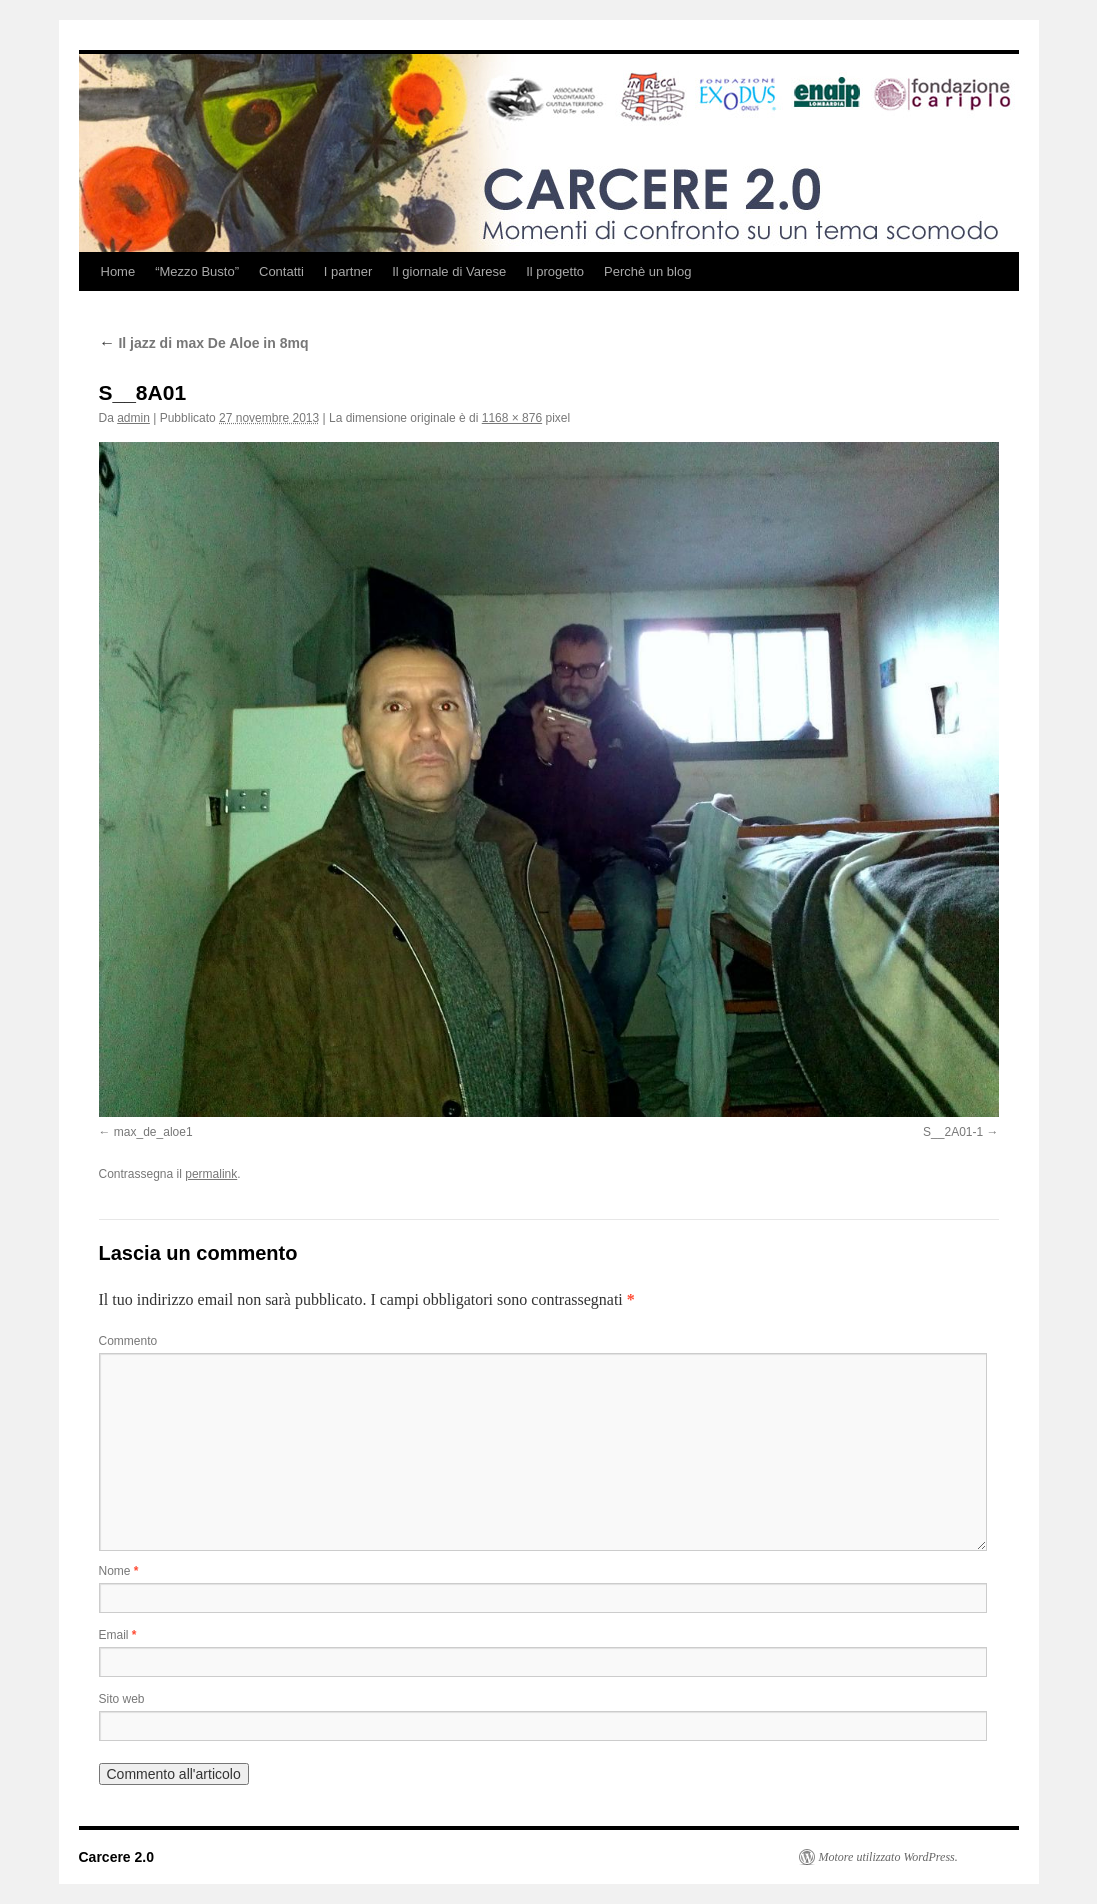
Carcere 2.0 (117, 1857)
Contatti (281, 271)
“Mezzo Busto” (197, 271)
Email (118, 1635)
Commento (128, 1341)
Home (118, 271)
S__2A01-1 (953, 1132)
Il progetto (555, 271)
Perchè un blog (647, 271)
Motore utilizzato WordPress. (888, 1857)
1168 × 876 (512, 418)
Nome (119, 1571)
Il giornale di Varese (449, 271)
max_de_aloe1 (153, 1132)
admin (133, 418)
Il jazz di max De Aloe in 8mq (204, 343)
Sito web (122, 1699)
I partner (348, 271)
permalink (211, 1174)
